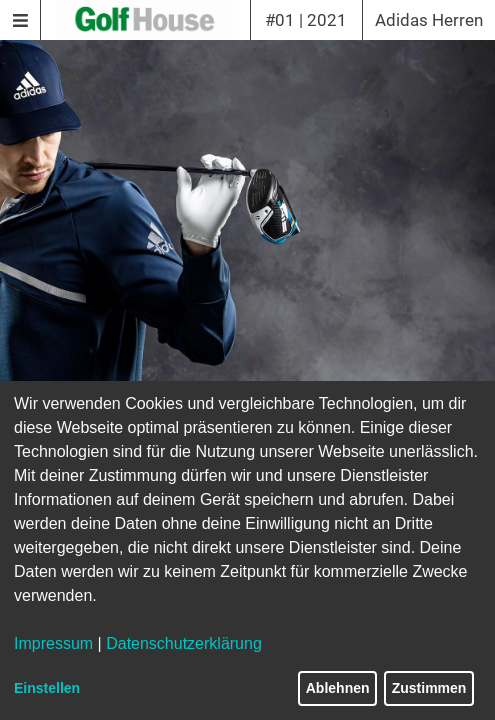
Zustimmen (429, 688)
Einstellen (47, 688)
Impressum (53, 643)
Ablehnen (338, 688)
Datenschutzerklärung (184, 643)
